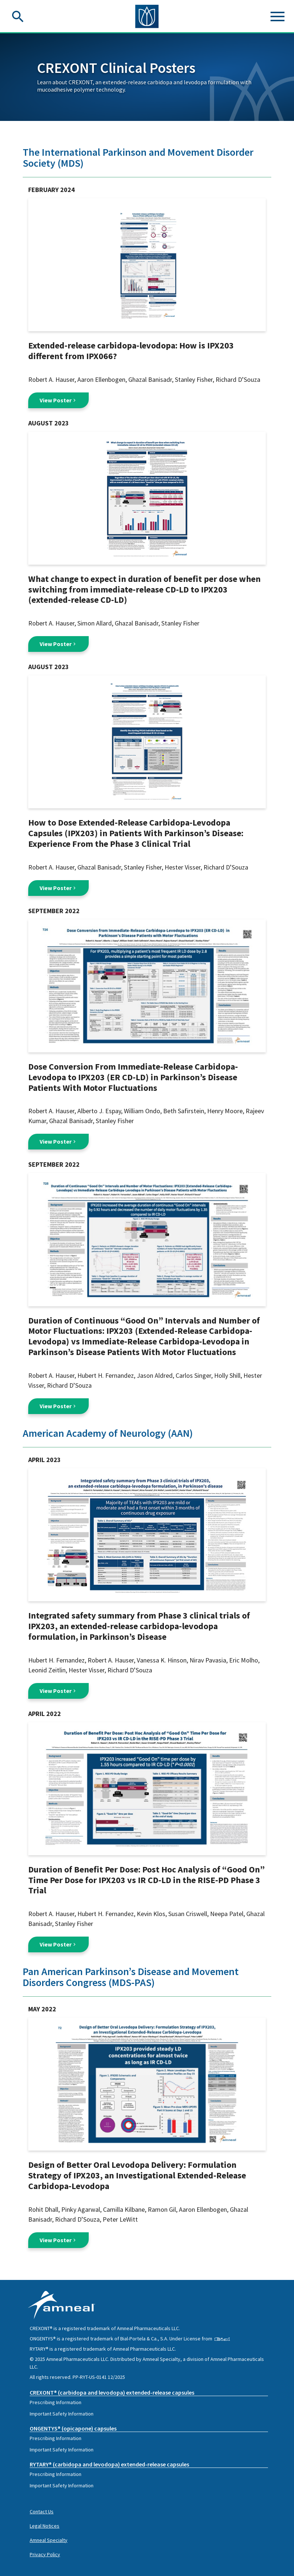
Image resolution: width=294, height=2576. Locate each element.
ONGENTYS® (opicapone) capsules (73, 2428)
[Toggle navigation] (277, 16)
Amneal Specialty (48, 2540)
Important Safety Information (61, 2413)
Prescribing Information (55, 2402)
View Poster (58, 400)
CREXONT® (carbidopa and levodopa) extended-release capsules (112, 2392)
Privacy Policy (45, 2554)
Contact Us (42, 2511)
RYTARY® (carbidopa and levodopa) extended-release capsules (109, 2464)
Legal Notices (44, 2526)
